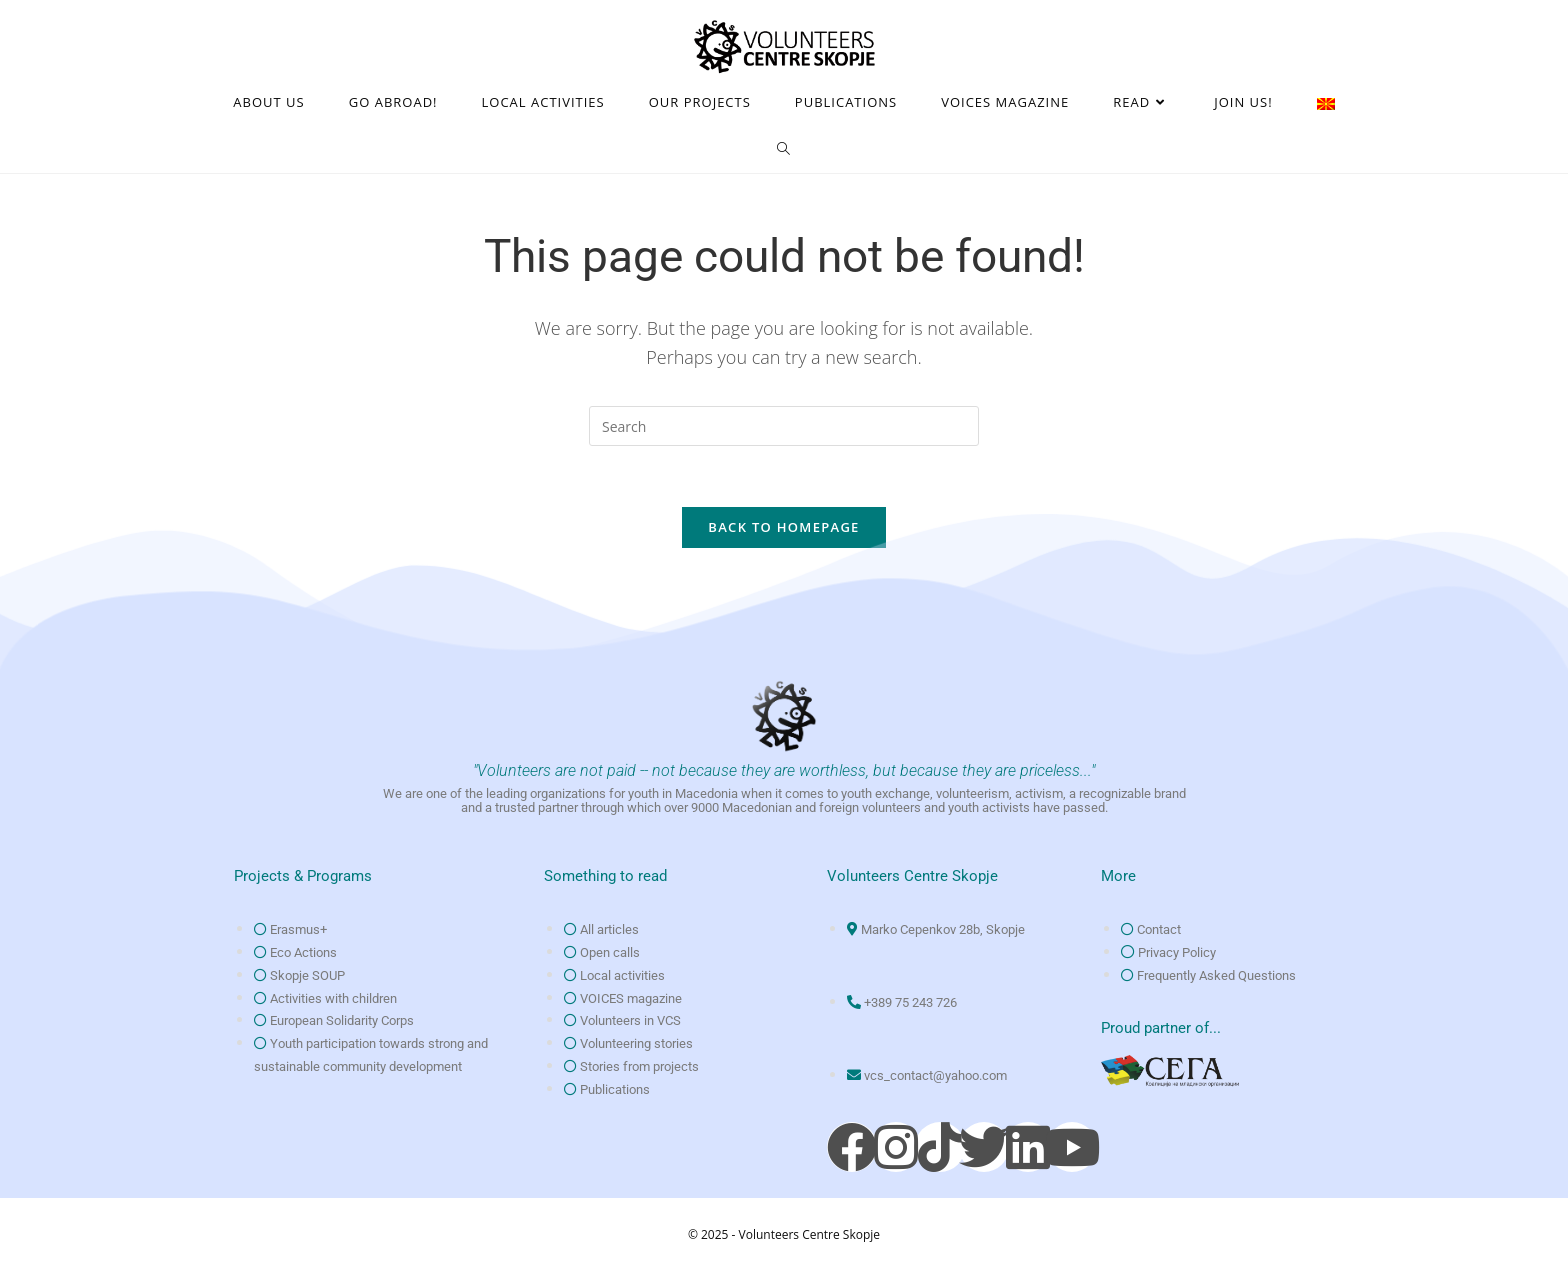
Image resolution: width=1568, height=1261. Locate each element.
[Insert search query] (784, 426)
